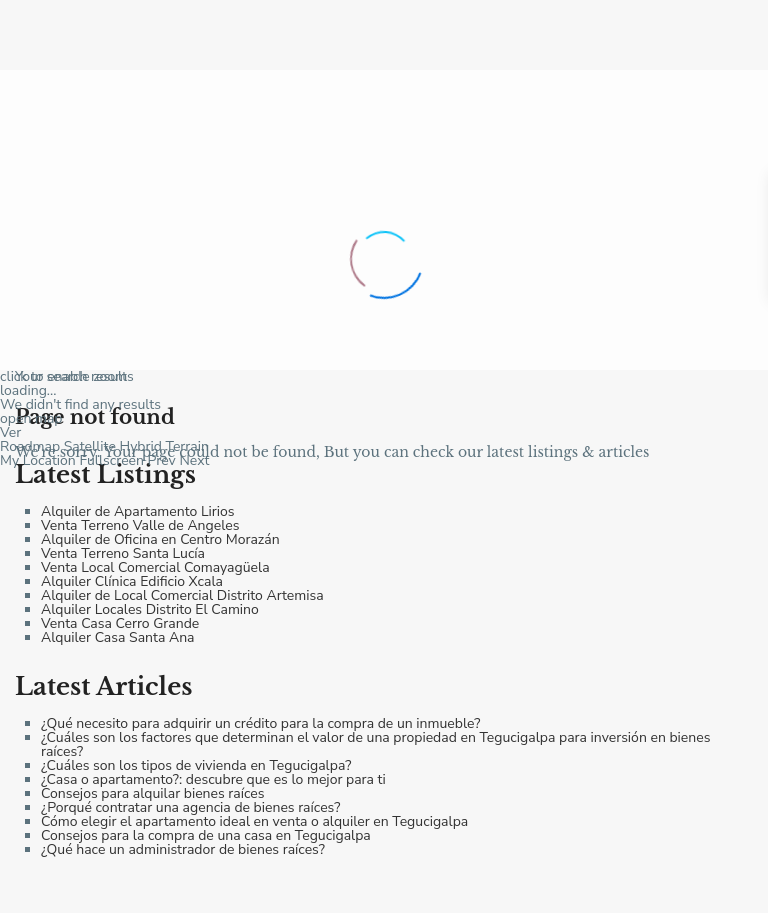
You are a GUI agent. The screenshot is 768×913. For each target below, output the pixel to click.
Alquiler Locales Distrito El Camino (150, 609)
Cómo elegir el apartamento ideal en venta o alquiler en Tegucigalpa (254, 821)
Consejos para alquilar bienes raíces (152, 793)
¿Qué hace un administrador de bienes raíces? (183, 849)
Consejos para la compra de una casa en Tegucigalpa (206, 835)
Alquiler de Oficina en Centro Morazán (160, 539)
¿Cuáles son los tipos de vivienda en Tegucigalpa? (196, 765)
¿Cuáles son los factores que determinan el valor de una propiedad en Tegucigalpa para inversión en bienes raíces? (375, 744)
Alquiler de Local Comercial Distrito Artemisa (182, 595)
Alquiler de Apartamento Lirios (138, 511)
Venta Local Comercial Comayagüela (155, 567)
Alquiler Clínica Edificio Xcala (132, 581)
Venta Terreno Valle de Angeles (140, 525)
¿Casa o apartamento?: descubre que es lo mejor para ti (213, 779)
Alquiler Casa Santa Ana (118, 637)
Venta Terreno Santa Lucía (123, 553)
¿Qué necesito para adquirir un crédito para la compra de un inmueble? (261, 723)
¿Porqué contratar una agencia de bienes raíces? (190, 807)
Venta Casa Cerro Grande (120, 623)
